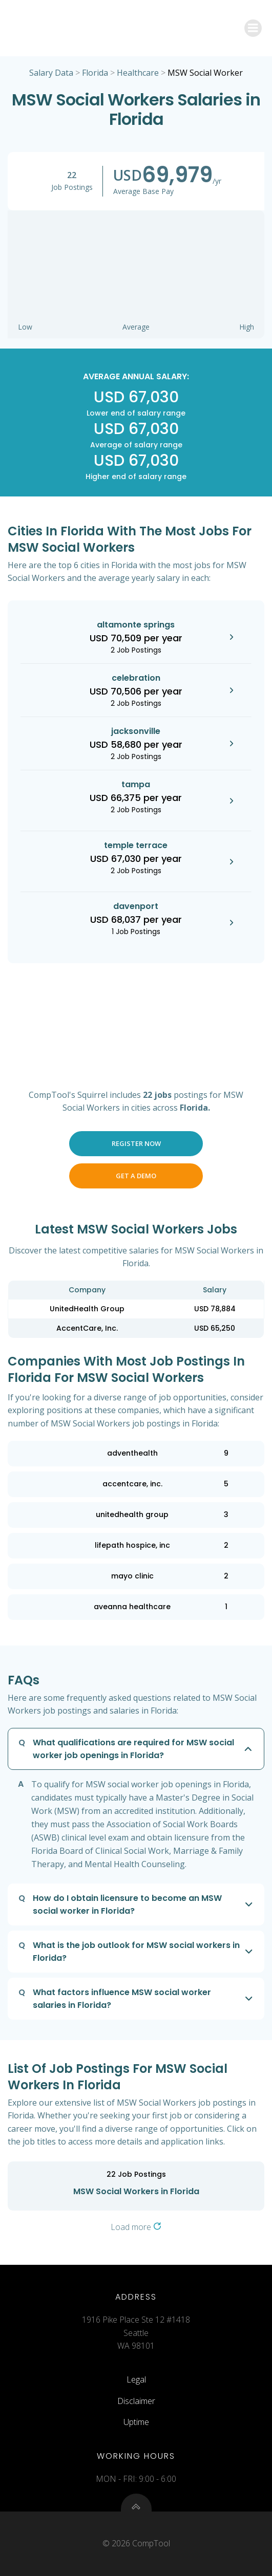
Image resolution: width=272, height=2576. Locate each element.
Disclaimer (136, 2401)
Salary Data (51, 72)
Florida (95, 72)
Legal (136, 2379)
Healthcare (138, 72)
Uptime (136, 2422)
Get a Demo (136, 1175)
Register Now (136, 1143)
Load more (136, 2227)
